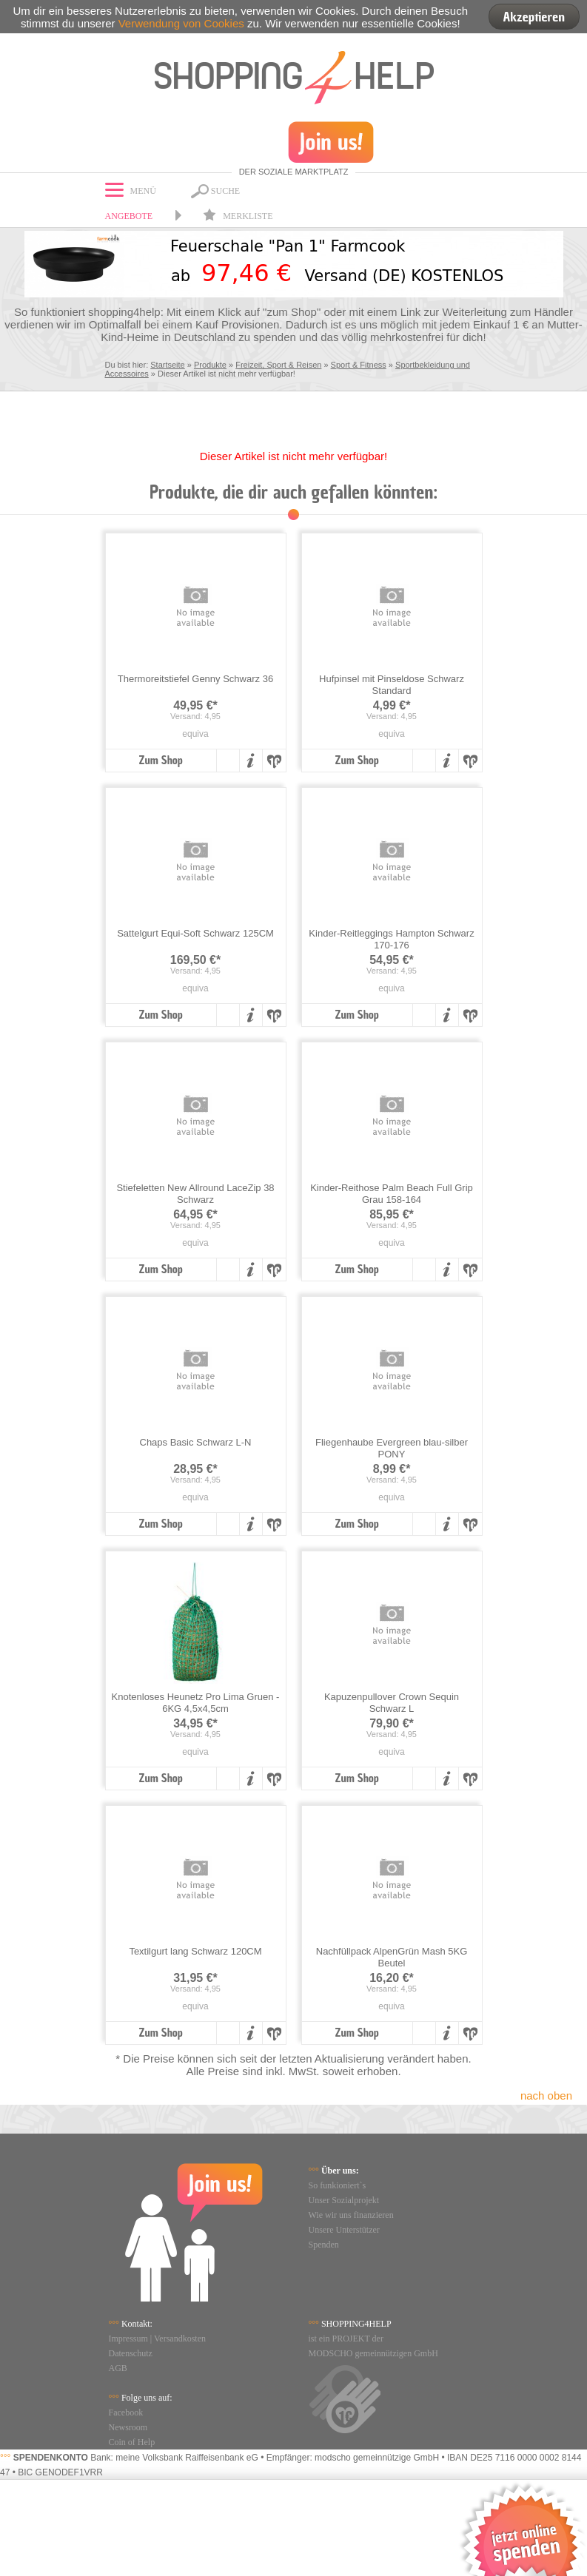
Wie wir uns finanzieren (351, 2215)
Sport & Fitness (358, 364)
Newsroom (128, 2427)
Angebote (129, 216)
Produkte (210, 364)
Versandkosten (180, 2338)
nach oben (546, 2095)
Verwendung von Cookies (181, 23)
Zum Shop (160, 760)
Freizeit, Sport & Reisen (278, 364)
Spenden (324, 2244)
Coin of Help (132, 2442)
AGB (118, 2368)
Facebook (126, 2412)
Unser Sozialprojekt (344, 2200)
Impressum (128, 2338)
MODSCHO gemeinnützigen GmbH (373, 2353)
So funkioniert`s (337, 2185)
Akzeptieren (534, 16)
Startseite (167, 364)
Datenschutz (130, 2353)
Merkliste (237, 216)
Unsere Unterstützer (344, 2230)
